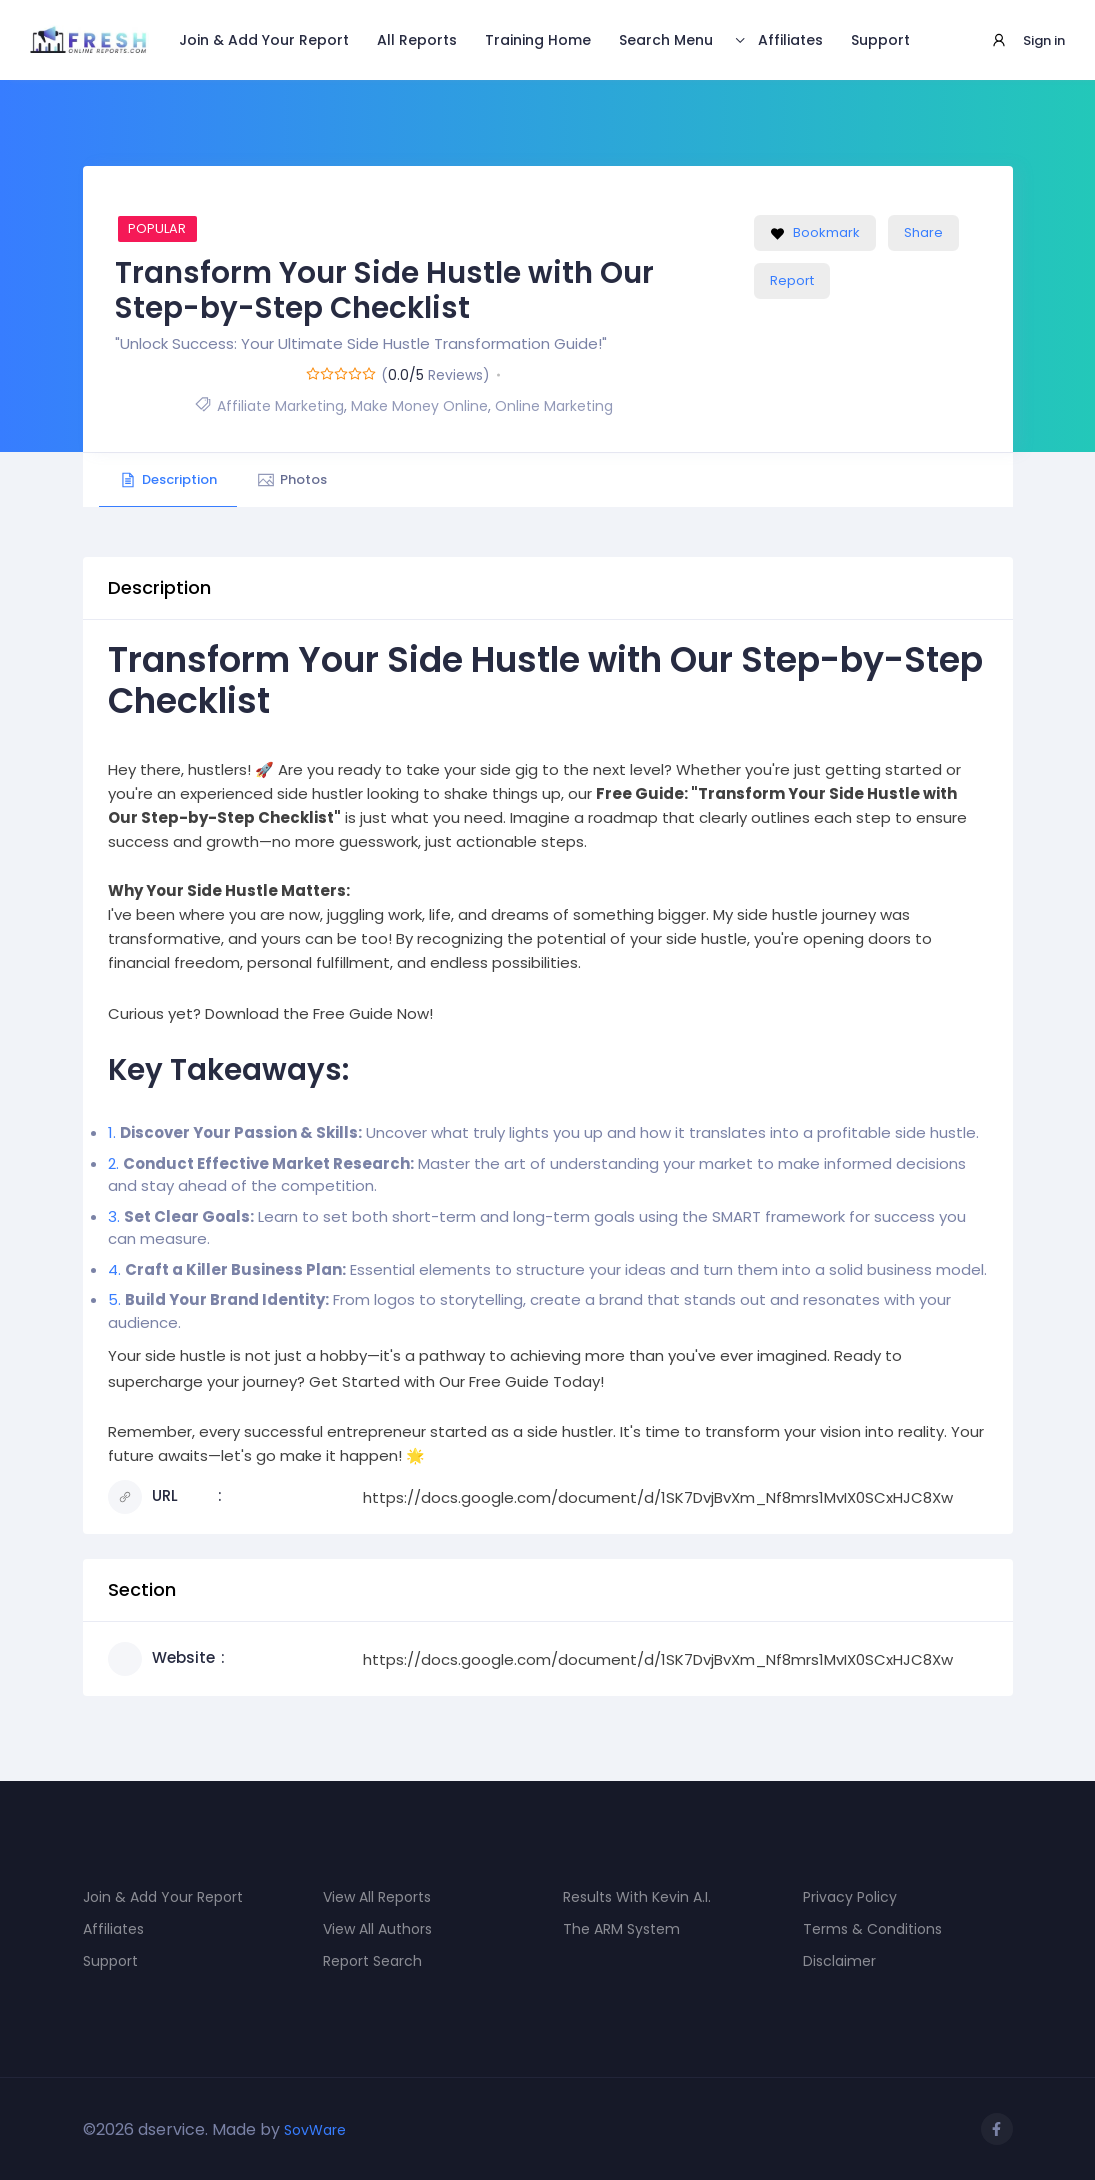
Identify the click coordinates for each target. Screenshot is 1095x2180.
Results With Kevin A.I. (637, 1897)
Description (168, 479)
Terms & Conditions (872, 1929)
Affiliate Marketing (280, 406)
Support (880, 40)
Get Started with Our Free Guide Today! (456, 1381)
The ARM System (621, 1929)
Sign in (1044, 40)
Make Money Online (419, 406)
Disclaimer (839, 1961)
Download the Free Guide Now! (319, 1013)
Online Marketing (554, 406)
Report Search (372, 1961)
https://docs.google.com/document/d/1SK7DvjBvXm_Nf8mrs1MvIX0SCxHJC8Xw (658, 1497)
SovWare (315, 2130)
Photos (292, 479)
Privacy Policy (850, 1897)
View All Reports (377, 1897)
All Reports (417, 40)
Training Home (538, 40)
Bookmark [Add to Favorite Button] (815, 232)
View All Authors (377, 1929)
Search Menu (666, 40)
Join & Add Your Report (264, 40)
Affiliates (790, 40)
